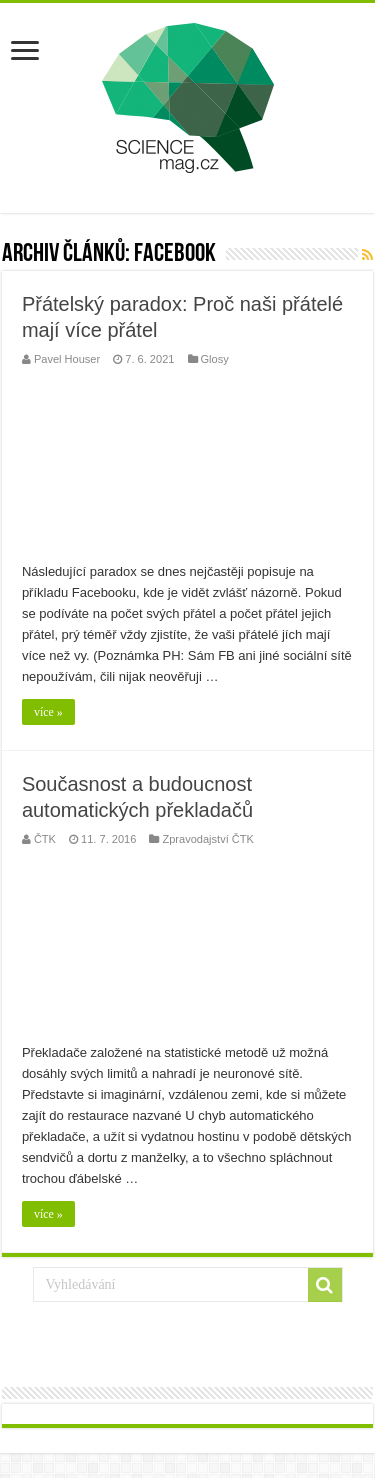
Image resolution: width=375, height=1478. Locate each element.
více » (48, 712)
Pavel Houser (67, 359)
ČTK (45, 839)
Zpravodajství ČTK (207, 839)
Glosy (215, 359)
